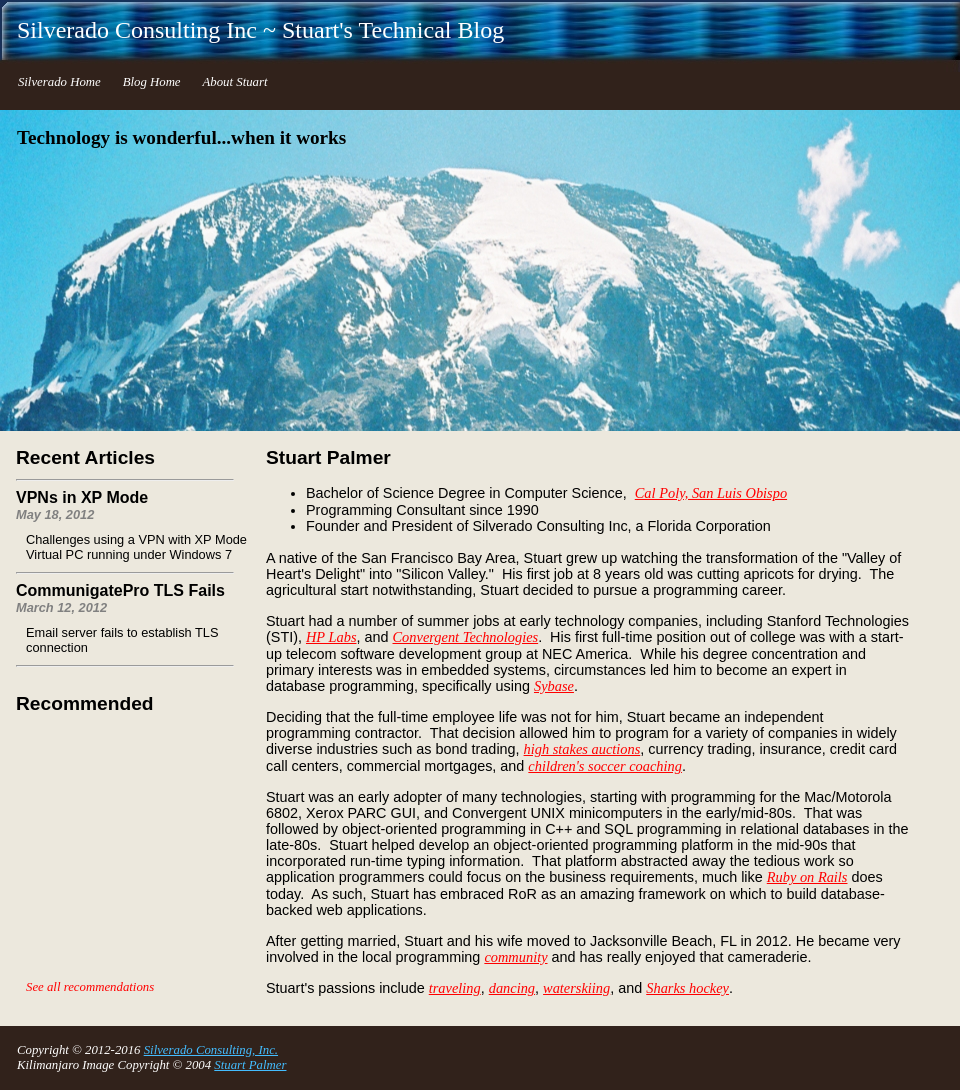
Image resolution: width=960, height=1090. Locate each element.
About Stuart (234, 82)
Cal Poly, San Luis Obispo (711, 493)
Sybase (554, 686)
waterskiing (576, 988)
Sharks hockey (687, 988)
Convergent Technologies (466, 637)
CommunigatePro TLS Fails (120, 590)
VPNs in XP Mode (82, 497)
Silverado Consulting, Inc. (211, 1050)
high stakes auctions (582, 749)
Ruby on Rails (807, 877)
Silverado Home (59, 82)
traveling (455, 988)
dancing (512, 988)
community (515, 957)
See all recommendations (90, 987)
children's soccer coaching (605, 766)
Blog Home (152, 82)
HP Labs (331, 637)
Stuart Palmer (250, 1065)
